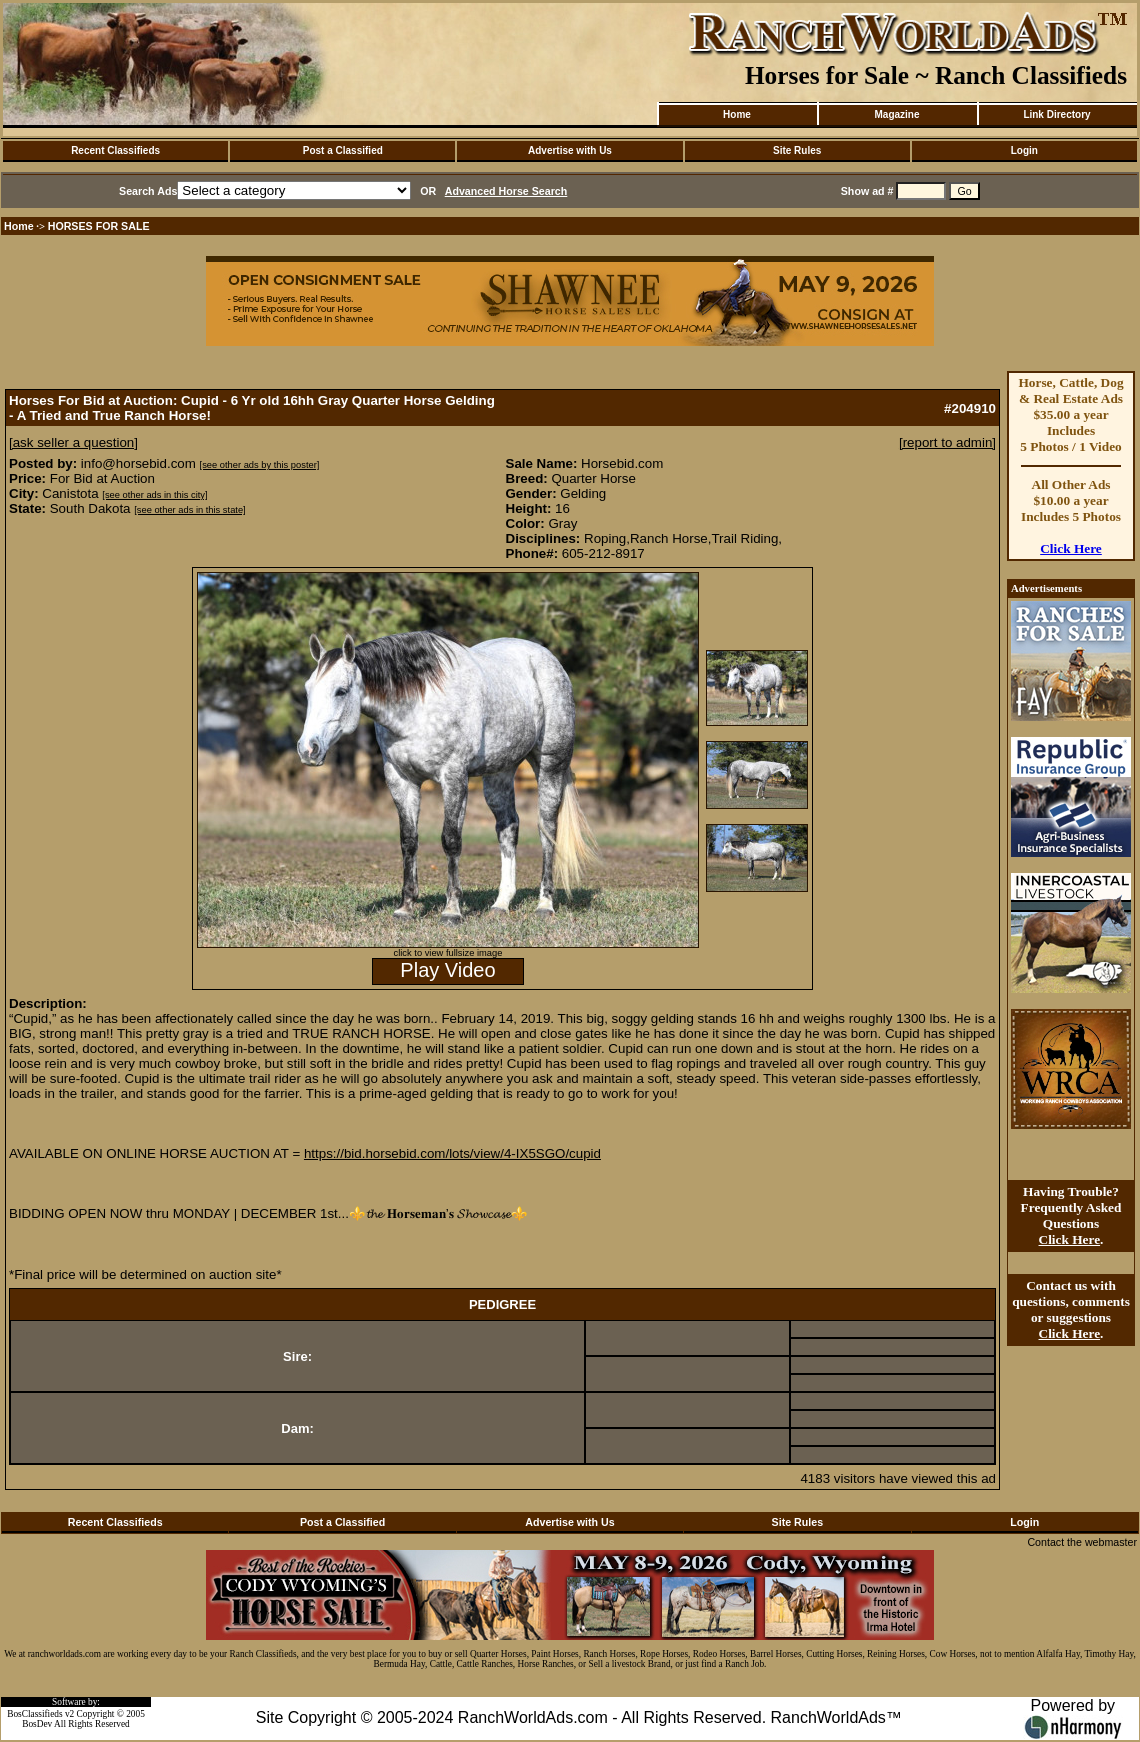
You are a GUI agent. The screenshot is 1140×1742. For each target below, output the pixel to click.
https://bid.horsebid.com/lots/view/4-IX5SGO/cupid (452, 1153)
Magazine (896, 114)
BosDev (37, 1724)
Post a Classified (343, 150)
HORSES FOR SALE (99, 226)
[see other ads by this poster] (260, 465)
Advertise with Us (570, 150)
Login (1024, 150)
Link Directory (1056, 114)
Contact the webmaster (1082, 1542)
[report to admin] (947, 442)
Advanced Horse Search (506, 191)
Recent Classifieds (115, 150)
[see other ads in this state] (189, 510)
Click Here (1071, 548)
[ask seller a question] (73, 442)
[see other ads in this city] (154, 495)
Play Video (447, 970)
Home (737, 114)
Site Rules (797, 150)
